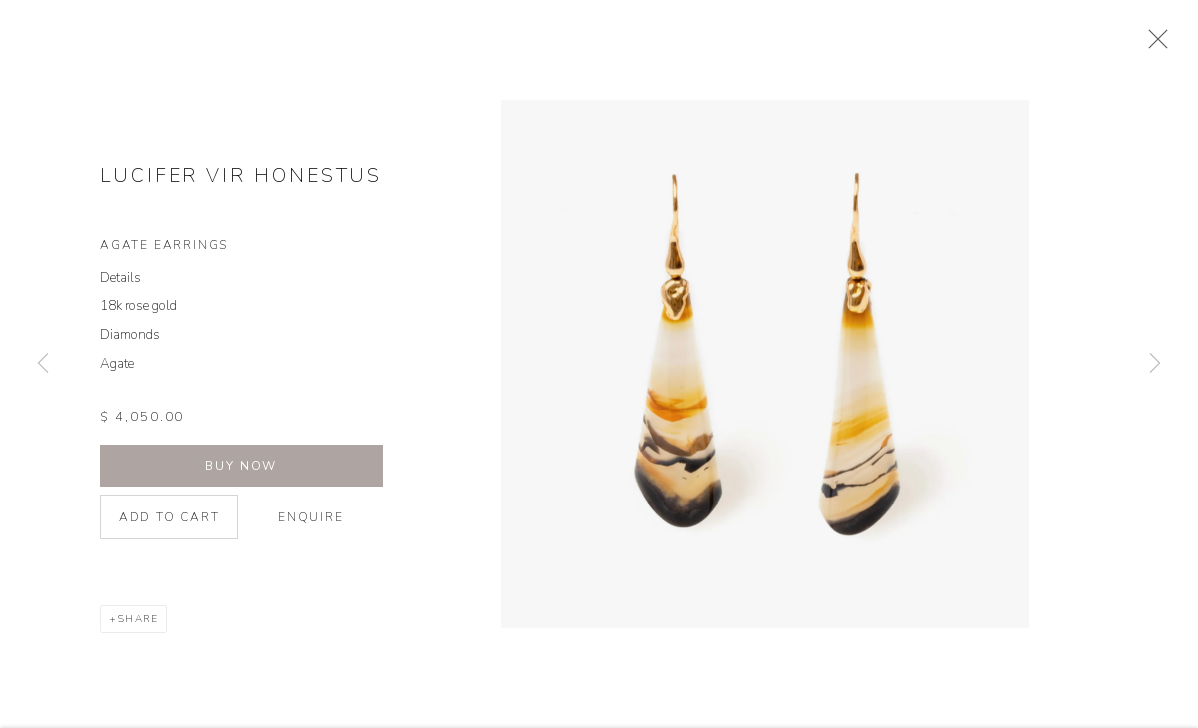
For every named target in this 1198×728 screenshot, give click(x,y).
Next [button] (1155, 364)
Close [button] (1160, 45)
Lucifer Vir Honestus (241, 185)
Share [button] (138, 628)
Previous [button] (43, 364)
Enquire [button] (311, 526)
